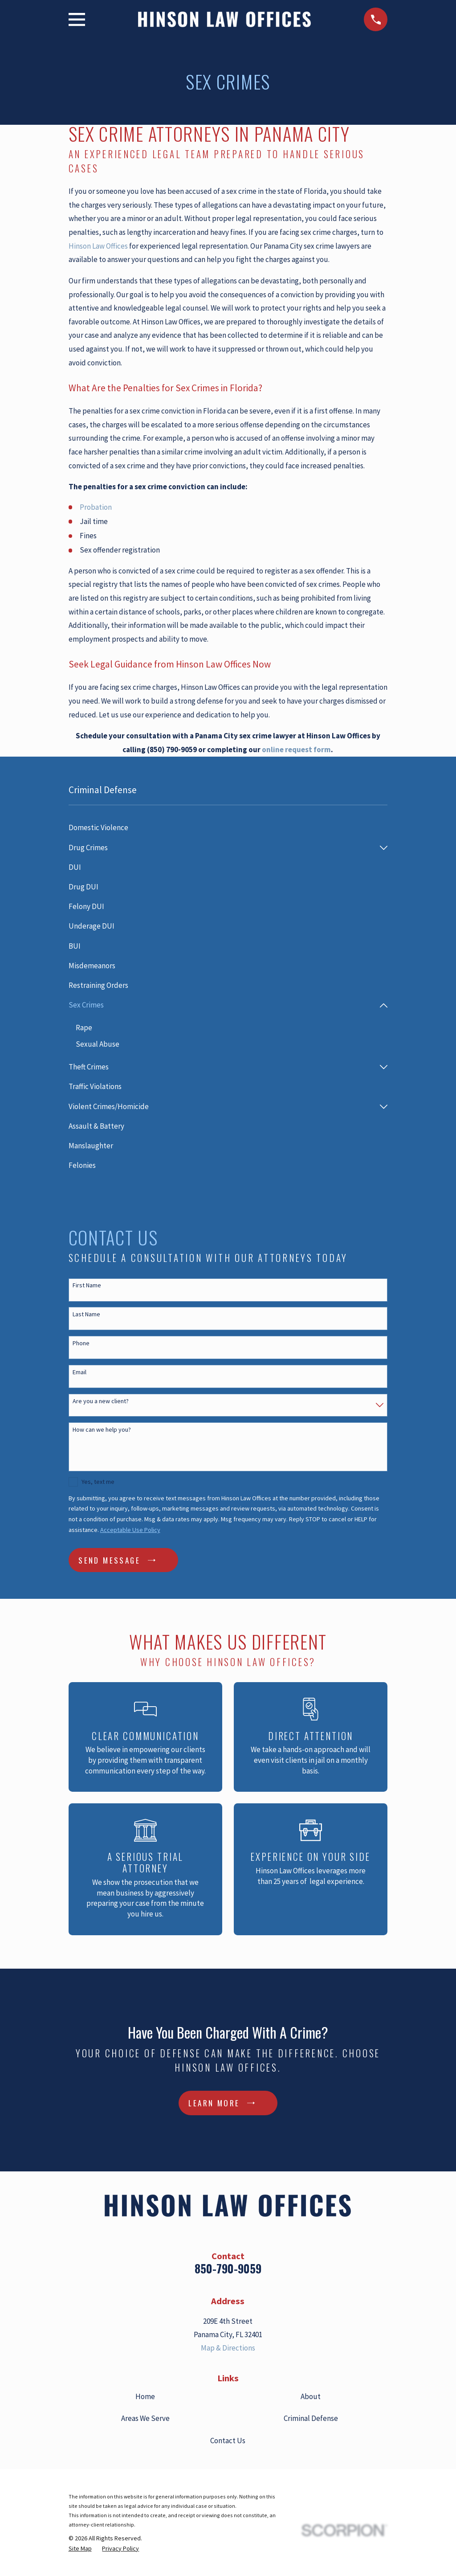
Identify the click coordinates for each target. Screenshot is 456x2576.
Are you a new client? (101, 1401)
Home (145, 2397)
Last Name (86, 1315)
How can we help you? (102, 1429)
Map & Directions (228, 2348)
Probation (96, 507)
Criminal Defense (311, 2419)
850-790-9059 (228, 2269)
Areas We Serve (145, 2419)
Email (79, 1372)
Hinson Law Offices (98, 246)
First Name (87, 1286)
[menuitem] (228, 828)
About (311, 2397)
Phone (81, 1343)
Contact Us (227, 2440)
